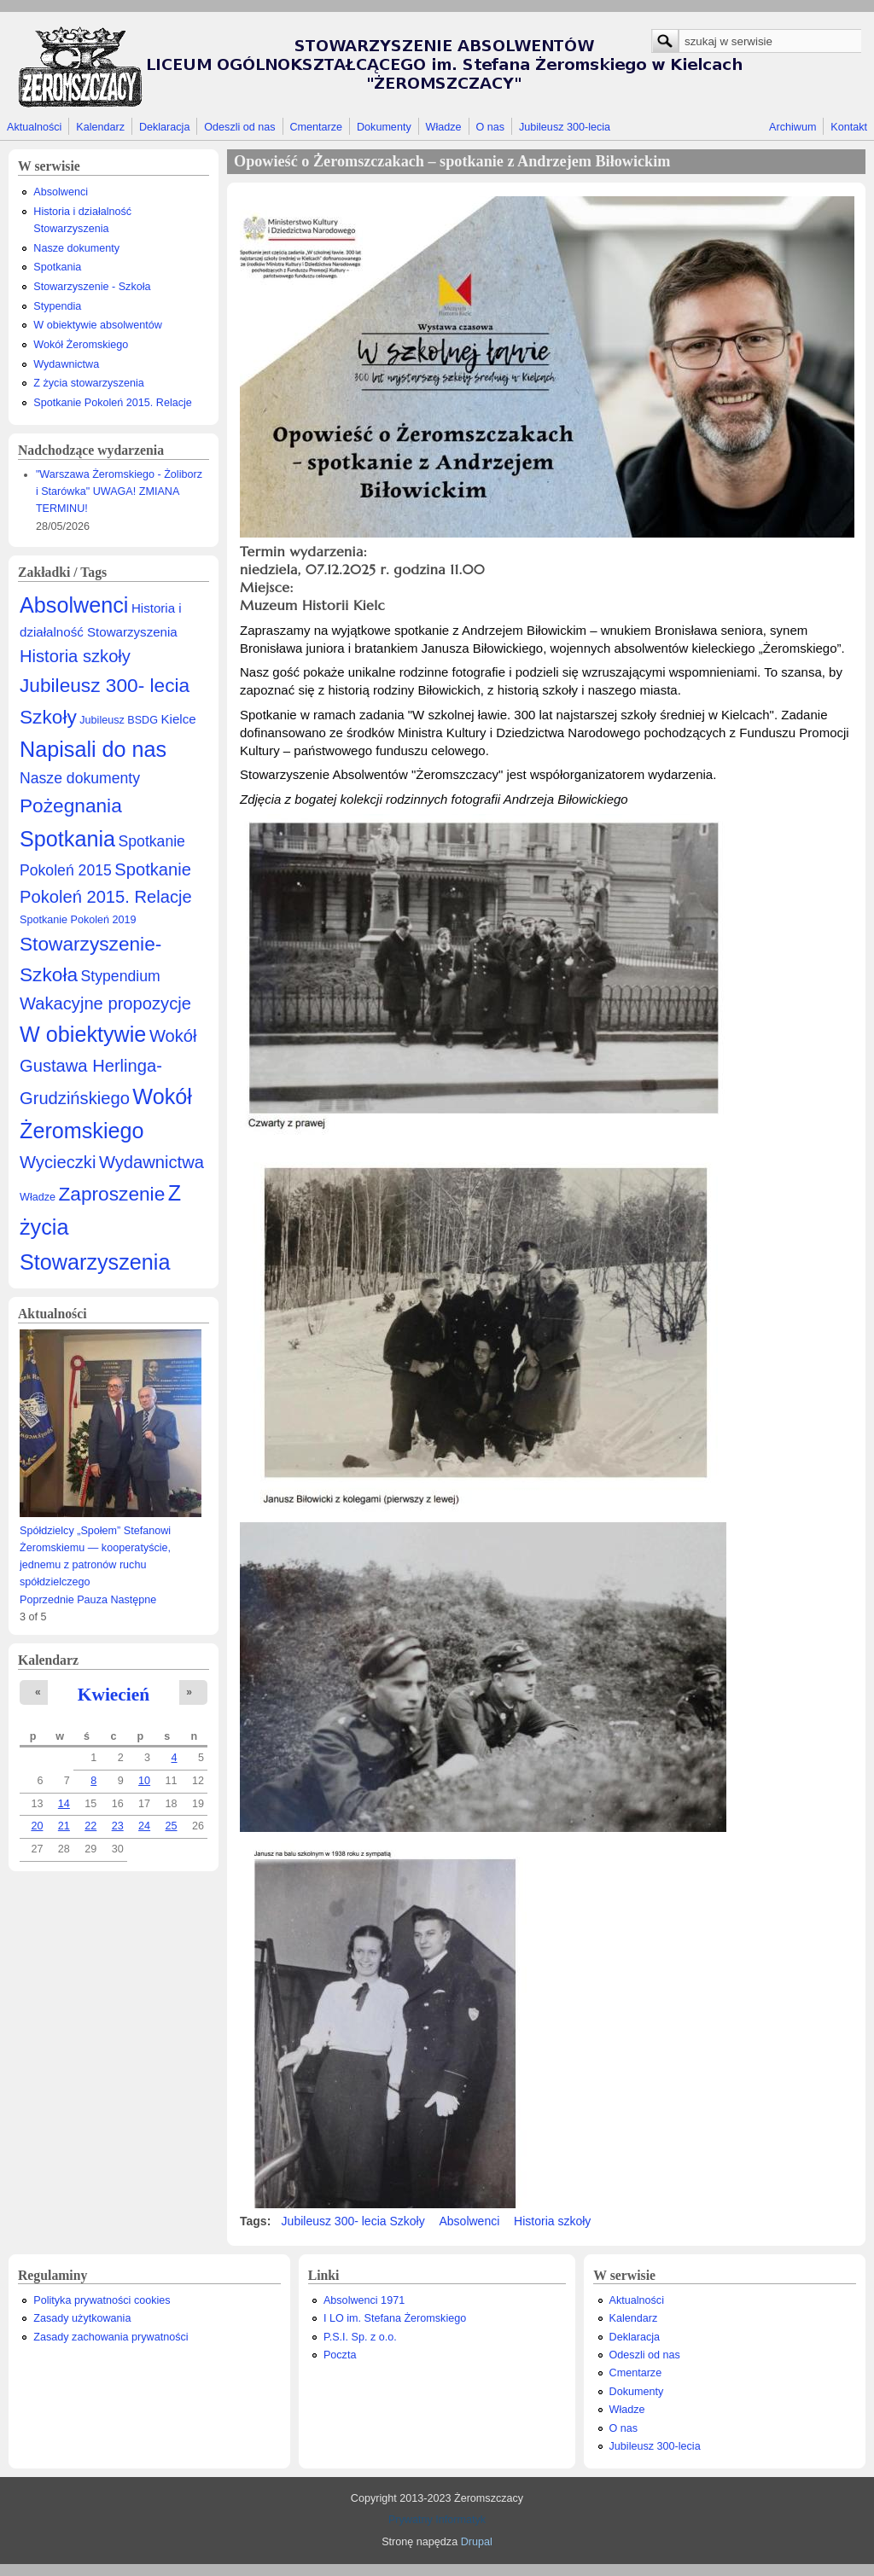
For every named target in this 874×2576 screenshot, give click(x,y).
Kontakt (848, 127)
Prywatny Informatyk (437, 2520)
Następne (133, 1600)
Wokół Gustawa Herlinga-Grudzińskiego (108, 1067)
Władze (444, 127)
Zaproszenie (112, 1194)
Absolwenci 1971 (364, 2300)
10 (144, 1781)
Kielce (177, 719)
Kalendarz (100, 127)
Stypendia (57, 306)
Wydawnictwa (66, 364)
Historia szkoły (75, 656)
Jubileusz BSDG (118, 720)
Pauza (92, 1600)
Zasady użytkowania (82, 2318)
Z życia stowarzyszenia (88, 383)
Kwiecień (113, 1694)
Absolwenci (60, 192)
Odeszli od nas (239, 127)
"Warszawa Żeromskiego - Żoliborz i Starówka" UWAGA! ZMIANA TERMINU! (119, 491)
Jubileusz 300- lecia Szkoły (353, 2221)
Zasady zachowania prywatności (110, 2337)
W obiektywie (83, 1034)
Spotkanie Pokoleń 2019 (78, 920)
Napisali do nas (93, 749)
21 (64, 1826)
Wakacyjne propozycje (105, 1003)
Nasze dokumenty (76, 248)
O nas (489, 127)
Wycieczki (58, 1162)
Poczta (340, 2355)
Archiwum (792, 127)
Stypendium (120, 976)
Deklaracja (164, 127)
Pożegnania (71, 805)
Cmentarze (316, 127)
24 (144, 1826)
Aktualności (34, 127)
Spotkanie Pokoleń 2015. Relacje (112, 403)
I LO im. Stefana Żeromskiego (394, 2318)
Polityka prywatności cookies (101, 2300)
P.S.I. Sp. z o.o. (360, 2337)
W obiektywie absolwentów (97, 325)
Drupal (476, 2542)
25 (172, 1826)
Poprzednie (47, 1600)
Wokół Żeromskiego (80, 345)
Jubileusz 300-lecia (564, 127)
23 (118, 1826)
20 (37, 1826)
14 (64, 1804)
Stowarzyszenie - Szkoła (91, 287)
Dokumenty (384, 127)
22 (90, 1826)
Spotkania (57, 267)
